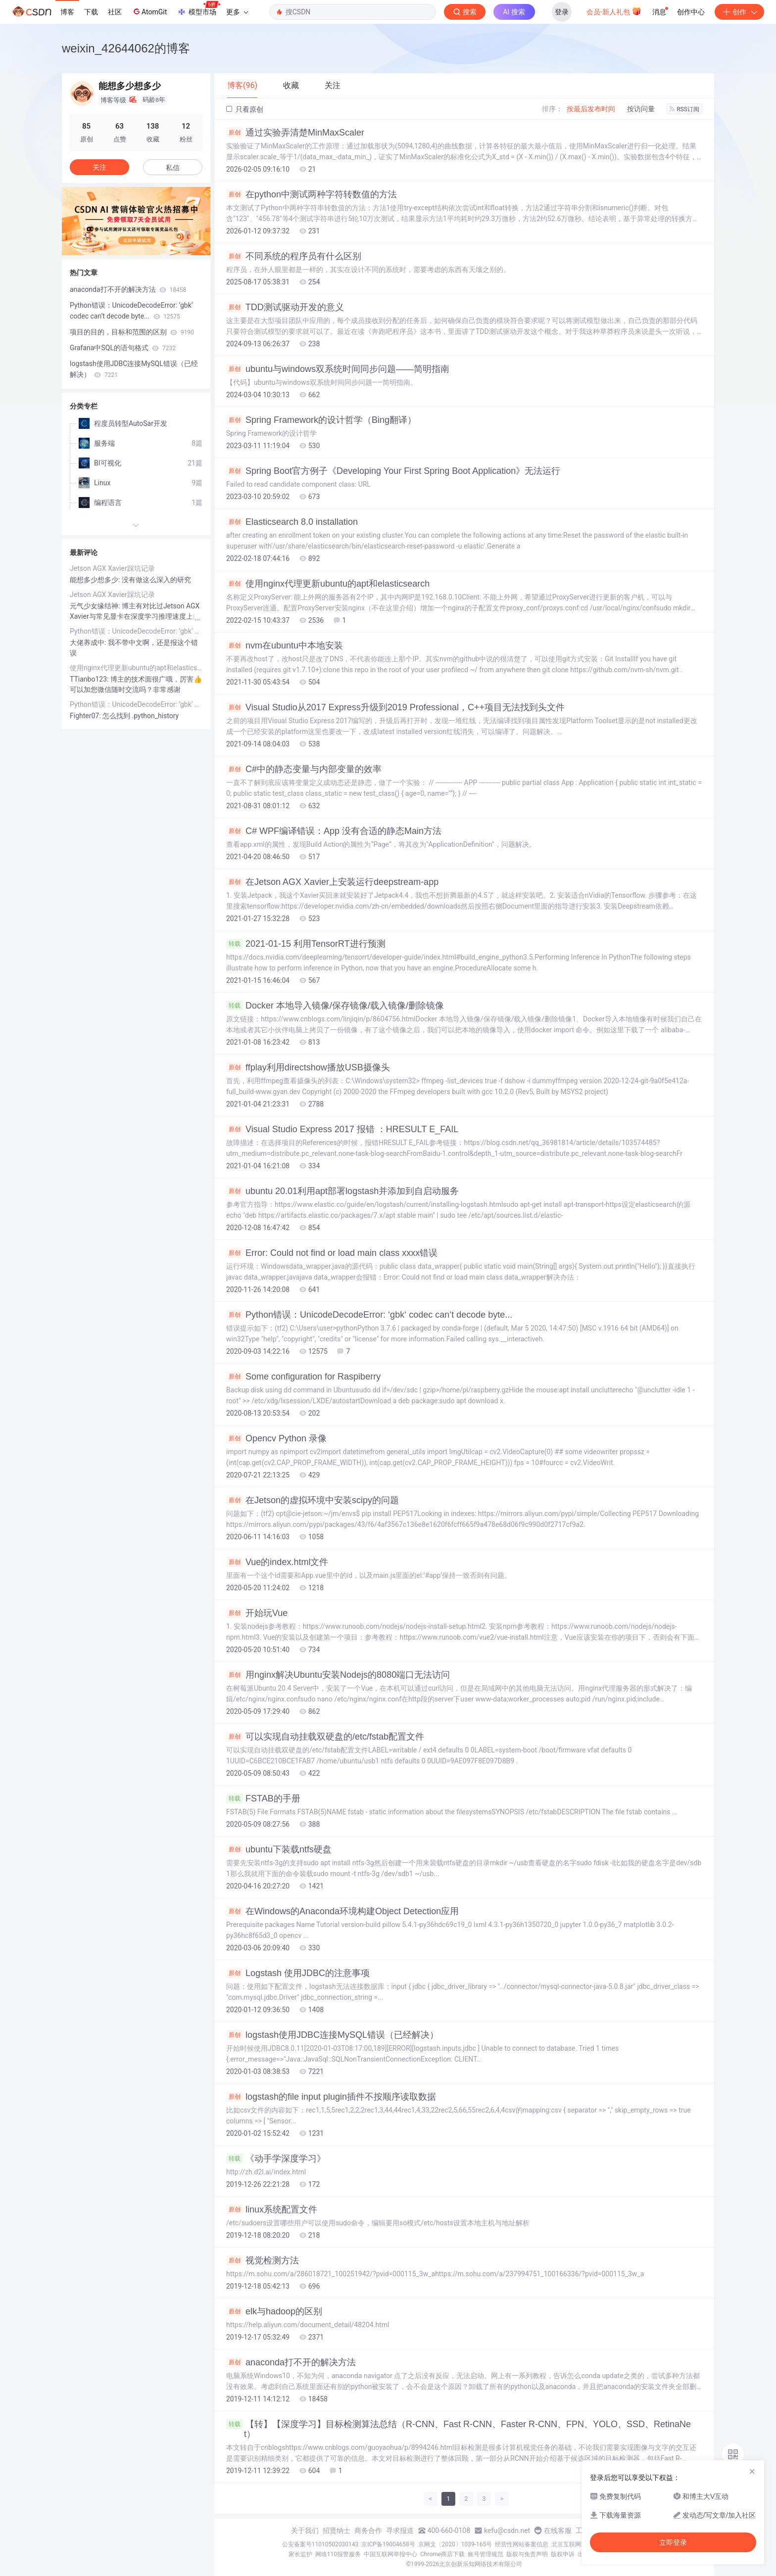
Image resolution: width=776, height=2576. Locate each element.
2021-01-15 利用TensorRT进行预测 (306, 944)
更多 (237, 12)
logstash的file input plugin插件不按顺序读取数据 (331, 2097)
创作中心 (691, 12)
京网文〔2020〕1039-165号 (455, 2544)
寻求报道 (400, 2530)
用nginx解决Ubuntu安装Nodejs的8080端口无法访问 (338, 1675)
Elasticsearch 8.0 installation (292, 522)
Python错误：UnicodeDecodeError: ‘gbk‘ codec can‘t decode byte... (369, 1315)
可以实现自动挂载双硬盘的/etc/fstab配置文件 (325, 1737)
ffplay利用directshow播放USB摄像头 (308, 1067)
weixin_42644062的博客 (126, 48)
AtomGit (149, 11)
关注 (99, 167)
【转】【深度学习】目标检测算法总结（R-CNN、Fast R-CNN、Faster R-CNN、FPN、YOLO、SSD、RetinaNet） (458, 2429)
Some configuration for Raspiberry (303, 1376)
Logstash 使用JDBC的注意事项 (298, 1973)
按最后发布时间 (591, 109)
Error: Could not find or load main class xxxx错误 (331, 1253)
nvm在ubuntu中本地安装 (284, 645)
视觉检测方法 (262, 2260)
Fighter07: (86, 716)
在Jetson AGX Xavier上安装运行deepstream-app (332, 882)
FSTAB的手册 (263, 1798)
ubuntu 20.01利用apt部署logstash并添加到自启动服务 (342, 1191)
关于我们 (305, 2530)
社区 (115, 12)
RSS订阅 (684, 109)
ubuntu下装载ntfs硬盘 (279, 1849)
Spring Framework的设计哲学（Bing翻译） (321, 420)
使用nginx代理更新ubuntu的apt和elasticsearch (328, 584)
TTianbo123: (90, 679)
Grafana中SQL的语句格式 (123, 348)
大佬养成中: (89, 642)
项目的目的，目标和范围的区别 (132, 332)
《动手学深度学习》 (276, 2158)
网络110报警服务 (338, 2554)
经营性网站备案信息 (521, 2544)
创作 (739, 12)
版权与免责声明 (527, 2554)
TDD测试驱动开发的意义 (285, 307)
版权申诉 (563, 2554)
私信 (173, 168)
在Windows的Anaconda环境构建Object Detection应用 (342, 1911)
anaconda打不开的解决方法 (291, 2362)
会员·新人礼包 (613, 11)
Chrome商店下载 (442, 2554)
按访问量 (641, 109)
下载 (91, 12)
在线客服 (558, 2530)
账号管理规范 (485, 2554)
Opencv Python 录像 (276, 1438)
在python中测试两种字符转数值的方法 (311, 194)
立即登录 (673, 2542)
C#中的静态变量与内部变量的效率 (304, 769)
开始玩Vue (257, 1613)
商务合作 (368, 2530)
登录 (562, 12)
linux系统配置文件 (271, 2209)
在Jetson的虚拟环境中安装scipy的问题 (312, 1500)
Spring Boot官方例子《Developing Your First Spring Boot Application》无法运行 (393, 471)
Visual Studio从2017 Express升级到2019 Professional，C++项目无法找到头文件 (395, 707)
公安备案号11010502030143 (320, 2544)
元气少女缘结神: (96, 606)
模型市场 (198, 9)
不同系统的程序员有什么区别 (293, 256)
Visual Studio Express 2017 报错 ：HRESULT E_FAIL (342, 1129)
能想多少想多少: (96, 580)
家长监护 (300, 2554)
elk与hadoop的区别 (274, 2311)
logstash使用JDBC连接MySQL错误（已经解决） (332, 2035)
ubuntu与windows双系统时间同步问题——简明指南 (337, 369)
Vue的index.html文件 (277, 1562)
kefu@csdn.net (507, 2530)
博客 (67, 12)
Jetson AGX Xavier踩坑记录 (112, 568)
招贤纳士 (336, 2530)
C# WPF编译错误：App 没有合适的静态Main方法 (333, 831)
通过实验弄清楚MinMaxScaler (295, 133)
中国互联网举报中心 (390, 2554)
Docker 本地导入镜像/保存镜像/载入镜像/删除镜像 (335, 1006)
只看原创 (244, 109)
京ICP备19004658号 (388, 2544)
